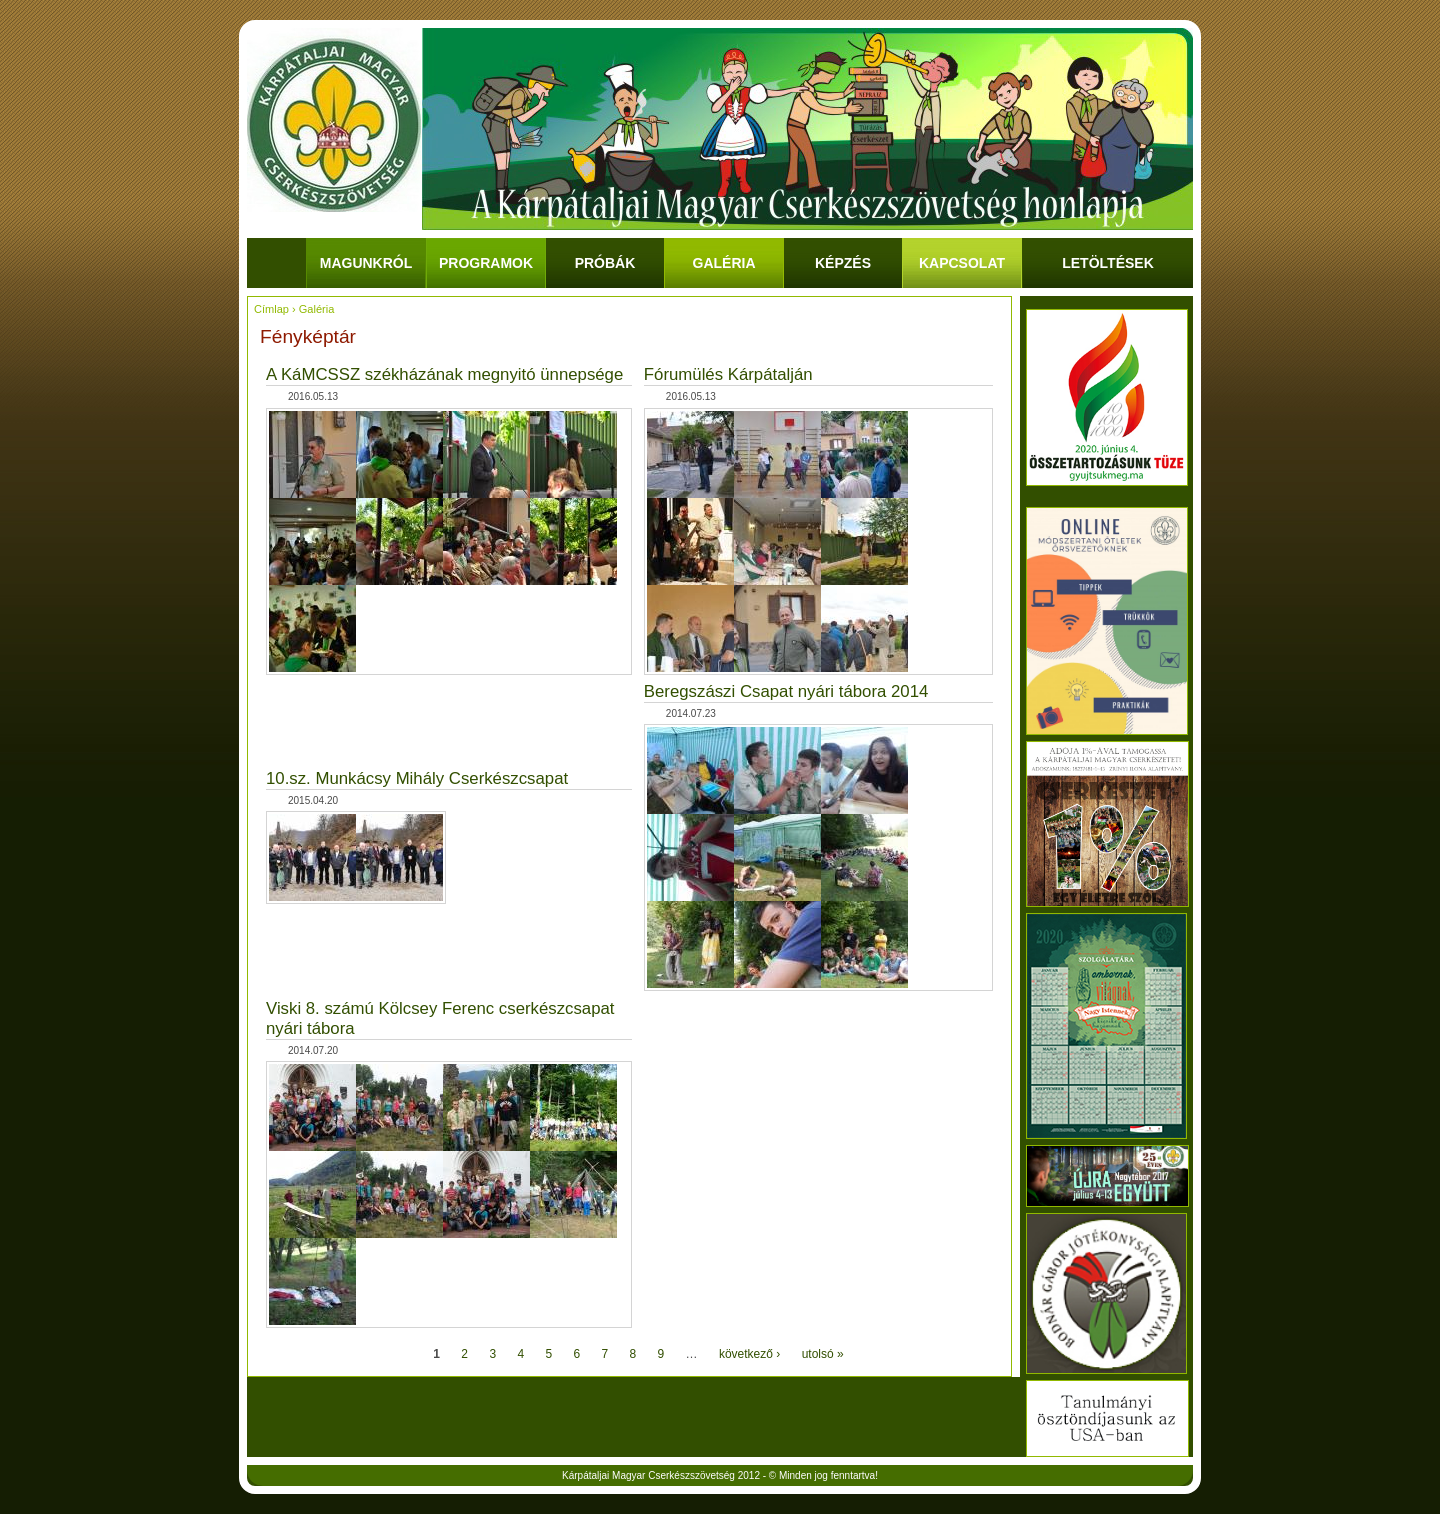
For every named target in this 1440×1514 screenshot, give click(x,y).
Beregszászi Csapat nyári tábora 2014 (786, 691)
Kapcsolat (962, 263)
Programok (486, 263)
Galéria (724, 263)
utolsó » (823, 1354)
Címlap (271, 309)
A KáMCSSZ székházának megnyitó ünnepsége (444, 374)
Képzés (843, 263)
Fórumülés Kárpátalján (728, 374)
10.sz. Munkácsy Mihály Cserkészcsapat (417, 778)
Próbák (605, 263)
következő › (749, 1354)
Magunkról (366, 263)
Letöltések (1108, 263)
